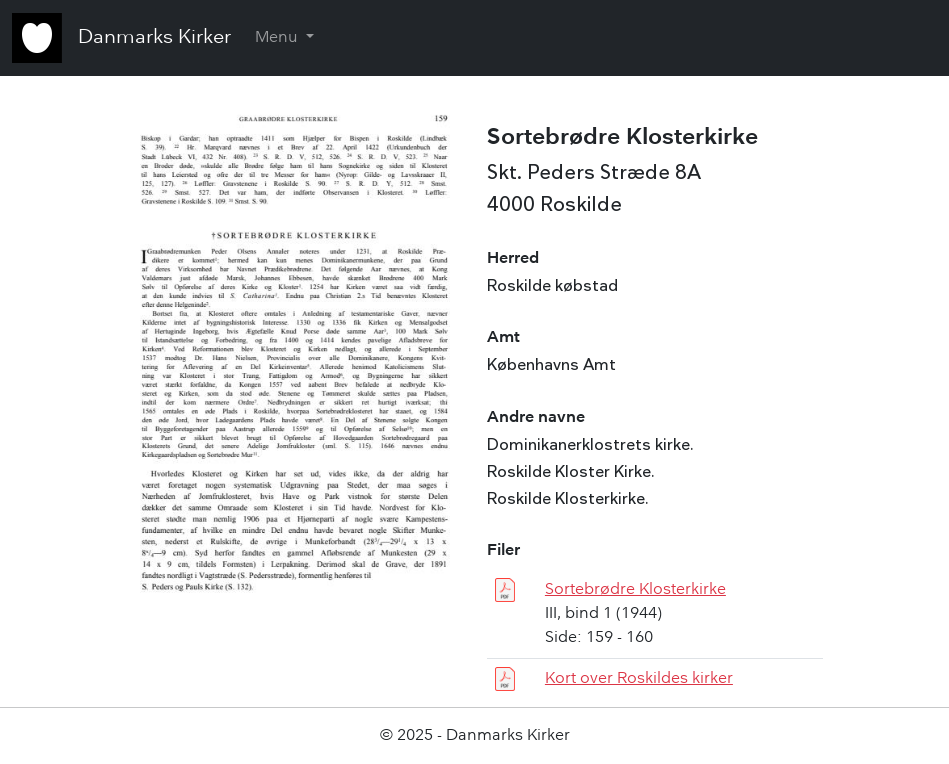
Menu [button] (278, 38)
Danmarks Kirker (154, 38)
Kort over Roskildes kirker (639, 679)
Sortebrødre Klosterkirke (635, 590)
